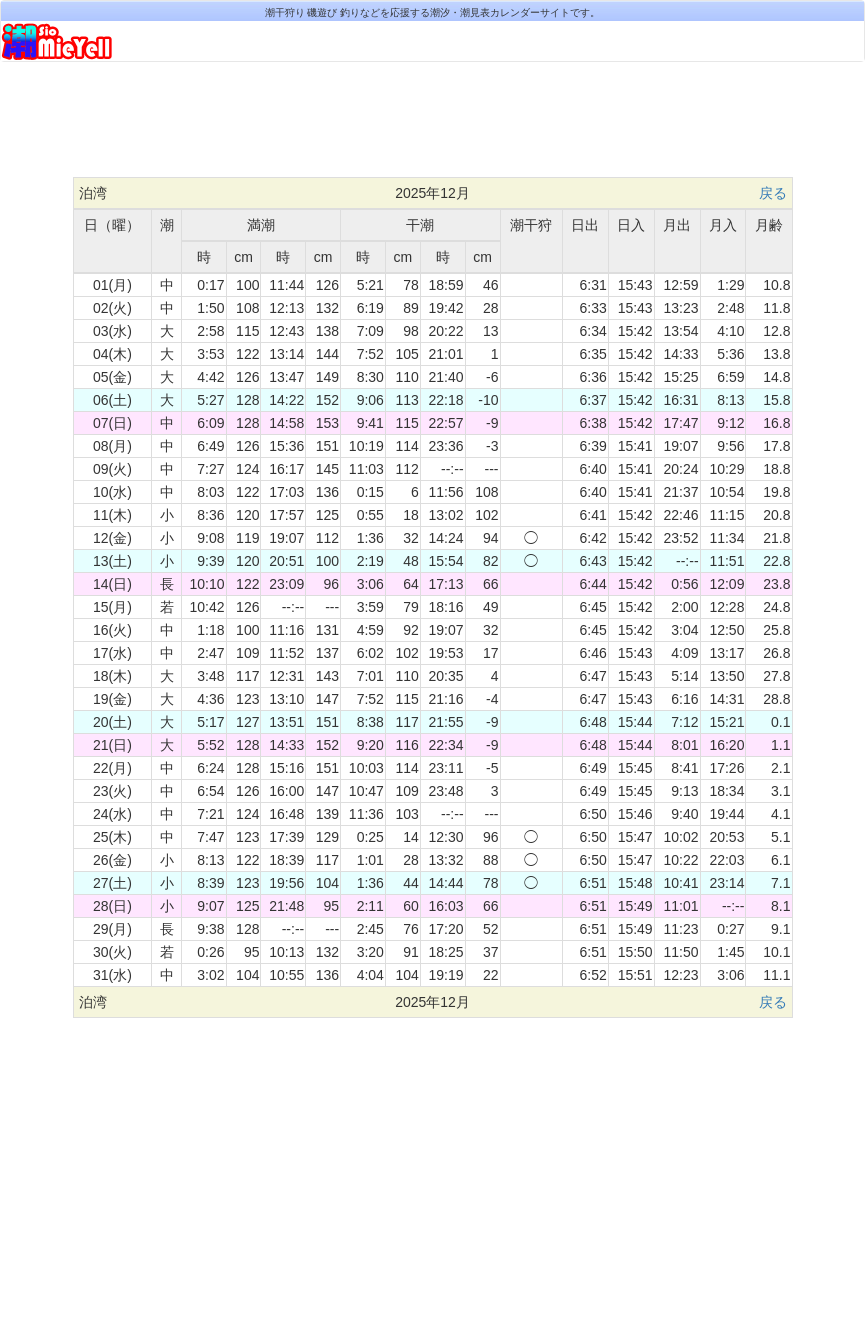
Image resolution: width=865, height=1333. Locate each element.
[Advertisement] (433, 127)
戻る (773, 193)
